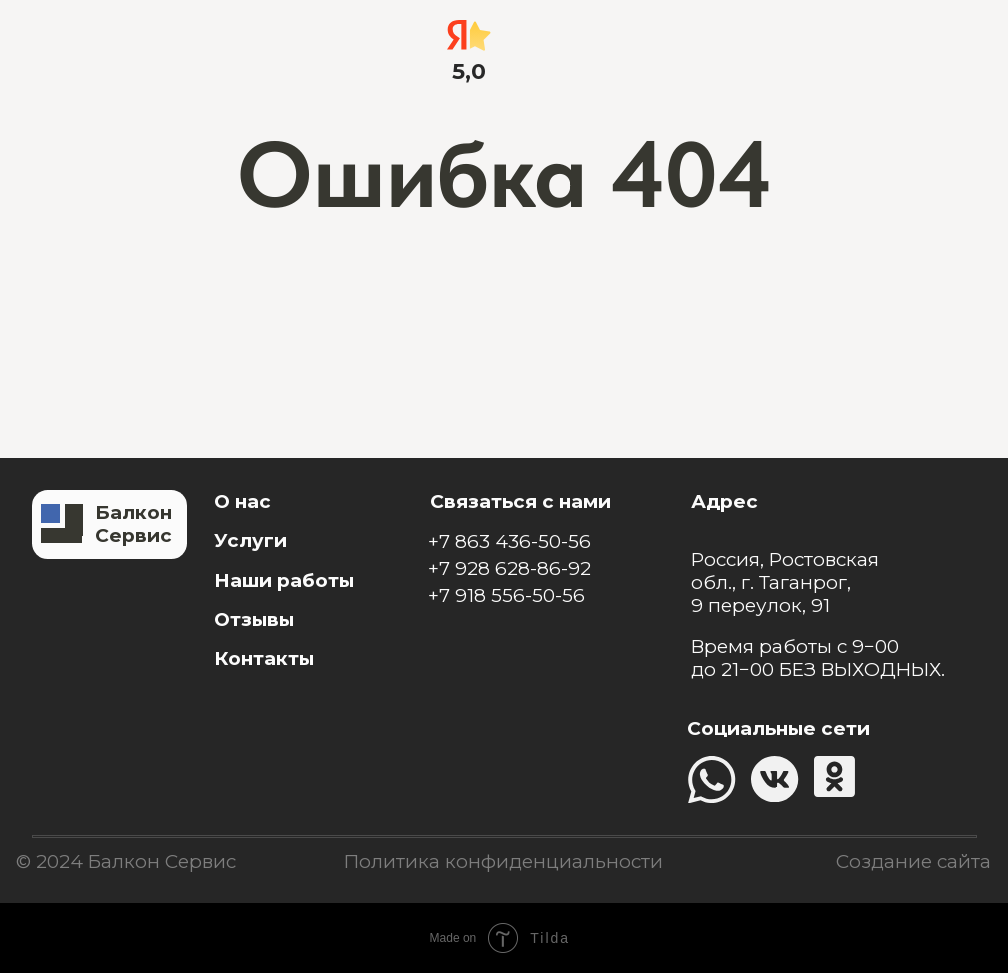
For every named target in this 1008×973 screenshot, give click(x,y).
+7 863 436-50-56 (509, 541)
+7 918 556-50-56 (506, 595)
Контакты (264, 658)
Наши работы (284, 580)
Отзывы (254, 619)
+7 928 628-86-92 (509, 568)
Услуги (250, 540)
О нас (242, 501)
